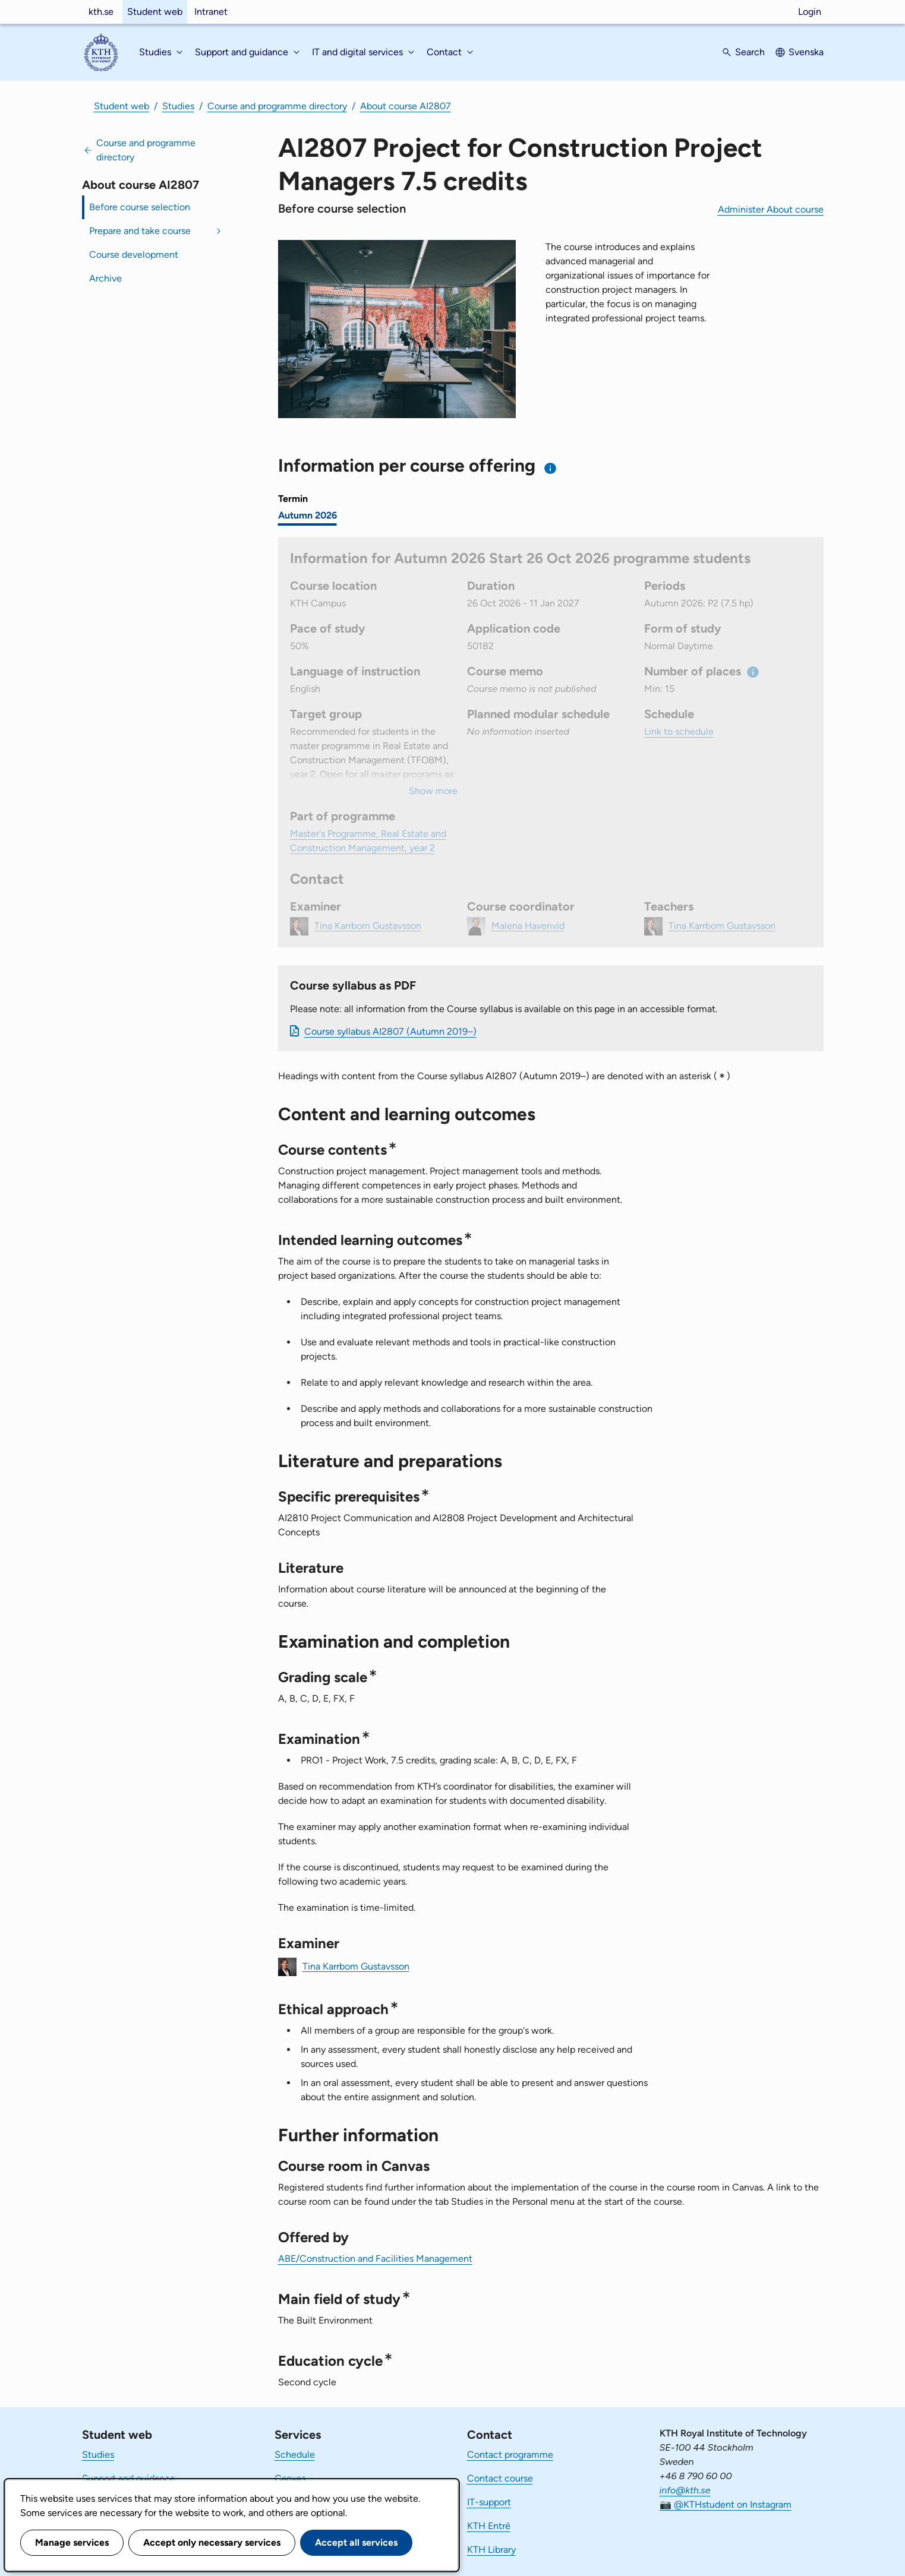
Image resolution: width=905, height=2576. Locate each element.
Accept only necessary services (211, 2542)
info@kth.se (685, 2490)
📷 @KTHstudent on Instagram (726, 2504)
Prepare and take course (140, 230)
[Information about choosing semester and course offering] (550, 468)
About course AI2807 (405, 106)
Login (809, 11)
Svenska (806, 52)
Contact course (500, 2478)
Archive (105, 278)
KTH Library (491, 2549)
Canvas (290, 2478)
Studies (178, 106)
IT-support (489, 2502)
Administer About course (771, 209)
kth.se (101, 11)
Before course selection (139, 207)
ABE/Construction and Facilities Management (375, 2258)
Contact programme (510, 2454)
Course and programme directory (277, 106)
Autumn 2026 (307, 515)
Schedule (295, 2454)
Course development (133, 254)
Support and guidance (128, 2478)
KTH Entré (488, 2525)
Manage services (72, 2542)
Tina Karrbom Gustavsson (355, 1965)
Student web (154, 11)
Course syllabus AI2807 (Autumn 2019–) (390, 1031)
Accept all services (356, 2542)
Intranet (211, 11)
